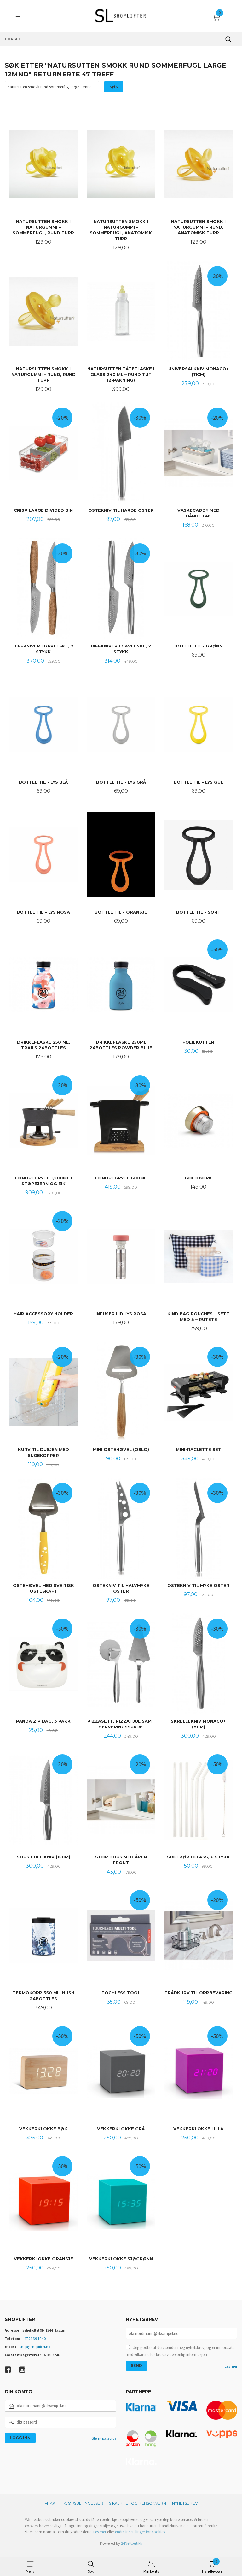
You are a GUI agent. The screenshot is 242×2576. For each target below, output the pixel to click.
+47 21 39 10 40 (34, 2344)
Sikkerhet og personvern (137, 2509)
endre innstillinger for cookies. (140, 2537)
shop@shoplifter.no (35, 2352)
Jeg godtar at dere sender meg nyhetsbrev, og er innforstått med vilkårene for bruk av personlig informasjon (180, 2357)
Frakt (51, 2509)
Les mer (231, 2372)
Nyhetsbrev (185, 2509)
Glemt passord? (103, 2444)
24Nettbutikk (131, 2549)
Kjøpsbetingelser (83, 2509)
